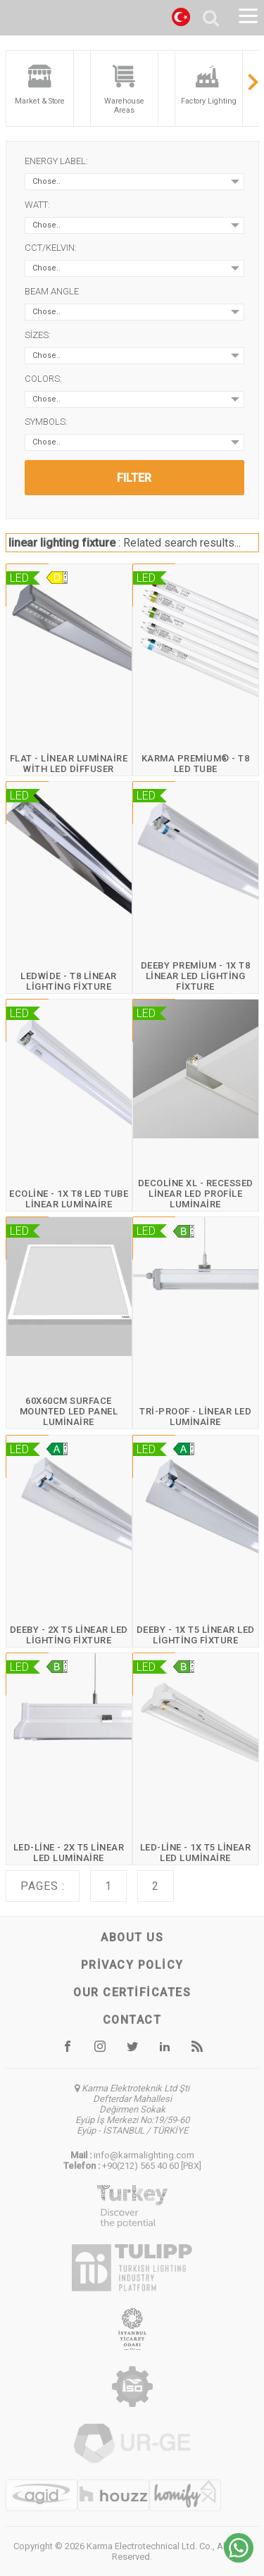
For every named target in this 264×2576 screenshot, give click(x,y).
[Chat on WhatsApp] (238, 2558)
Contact (132, 2020)
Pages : (42, 1886)
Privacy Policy (132, 1965)
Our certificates (132, 1992)
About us (132, 1937)
